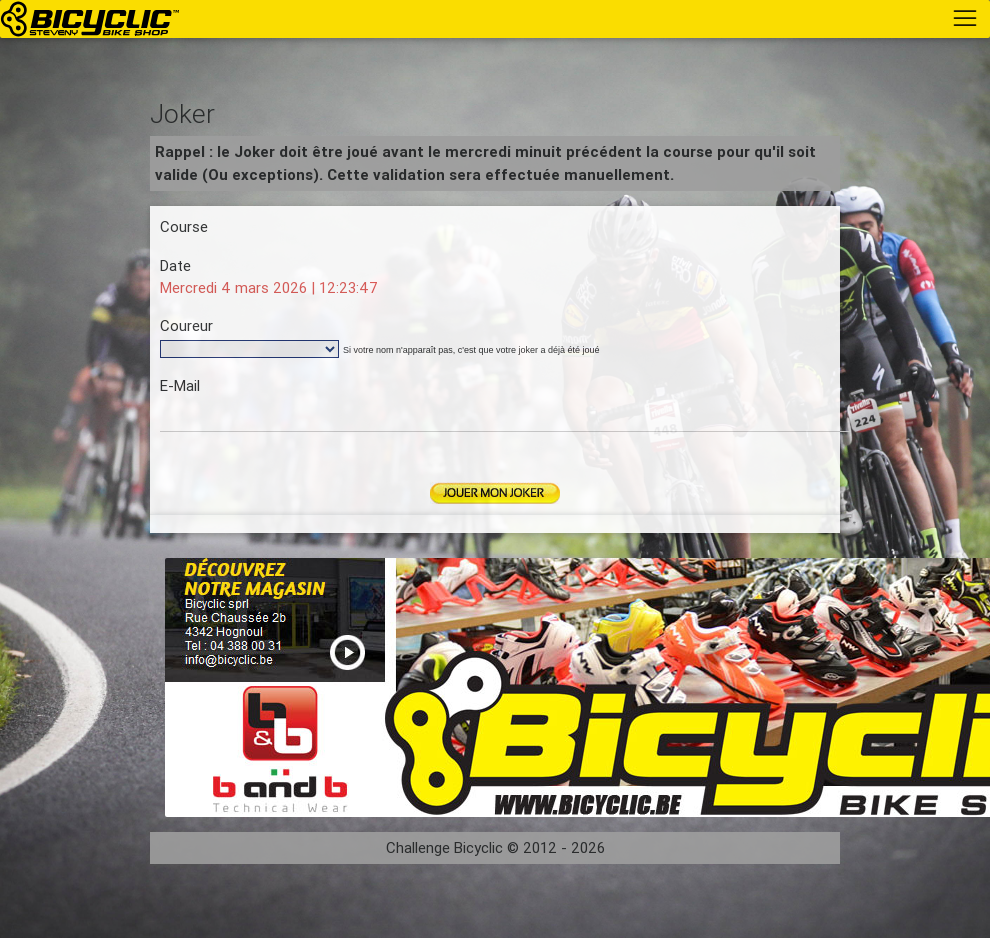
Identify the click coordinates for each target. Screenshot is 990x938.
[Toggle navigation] (964, 18)
